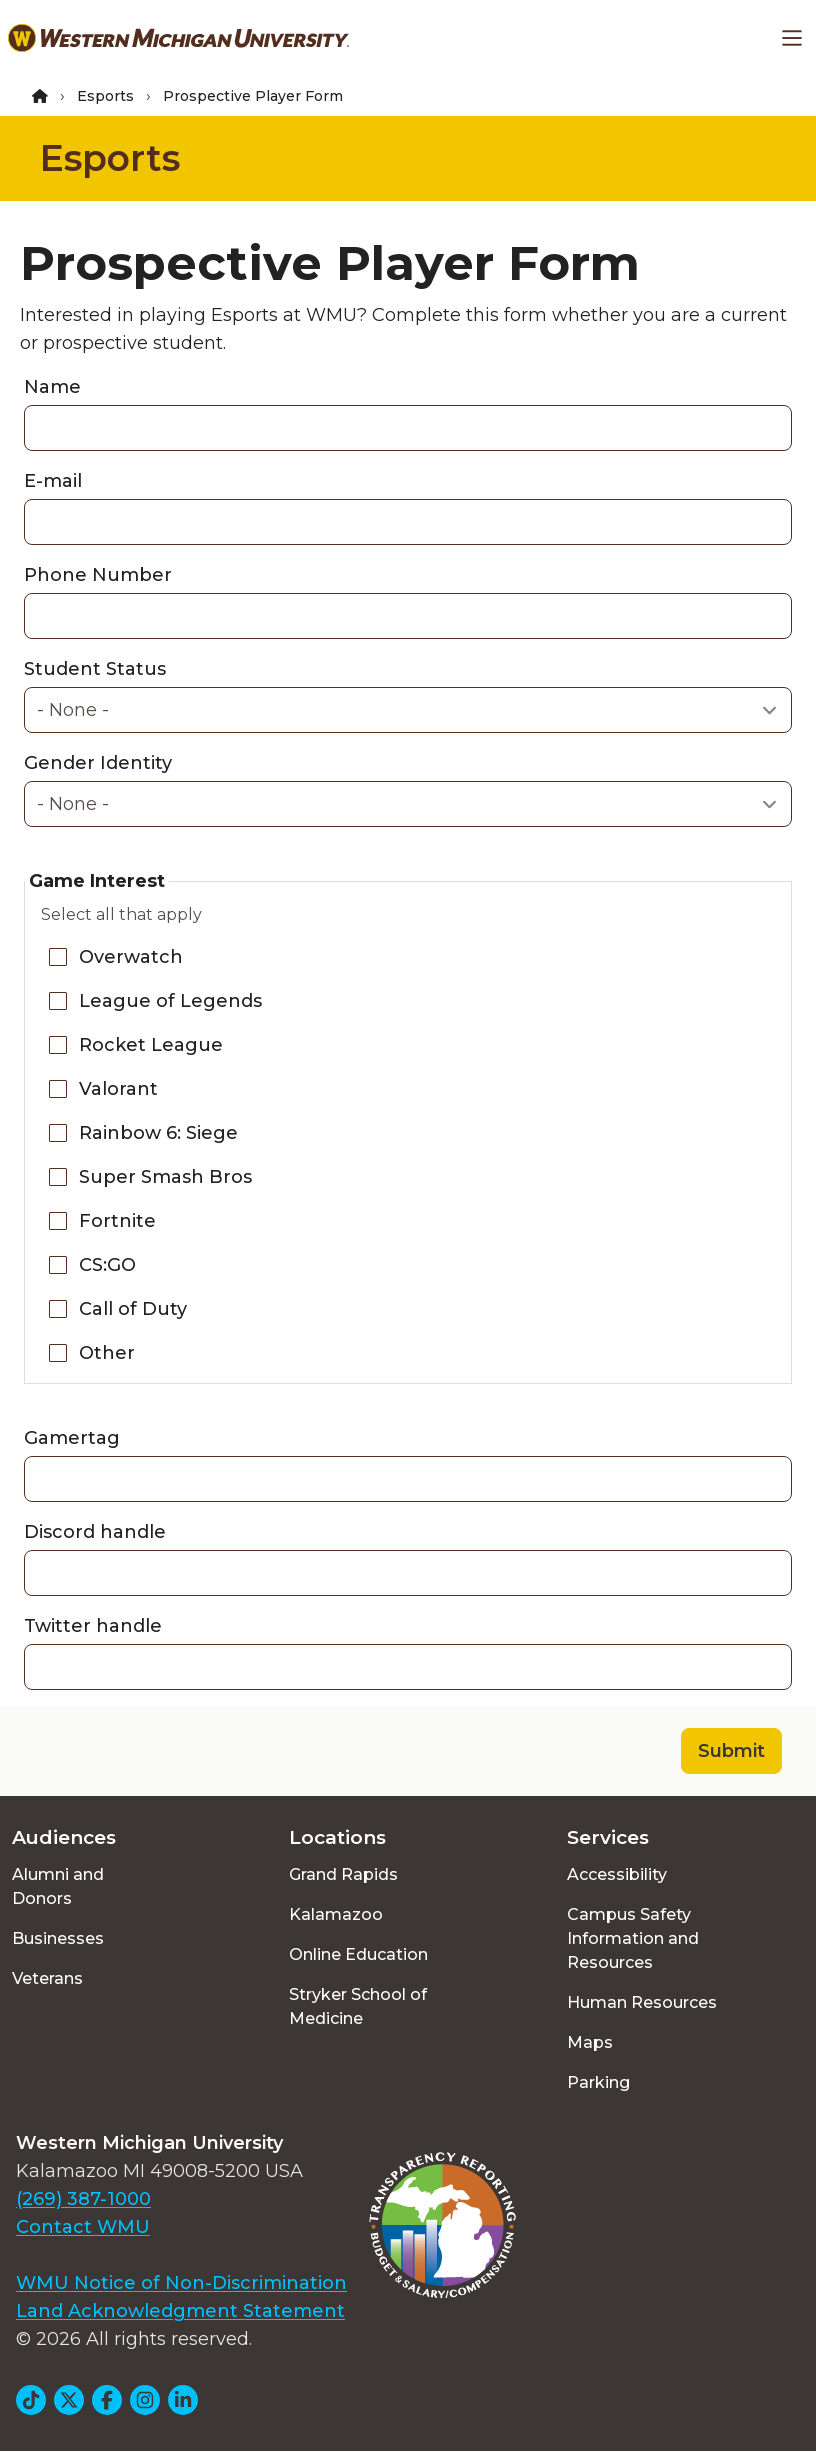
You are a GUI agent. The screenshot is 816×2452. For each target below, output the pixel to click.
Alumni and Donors (58, 1886)
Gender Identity (98, 763)
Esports (105, 96)
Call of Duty (133, 1309)
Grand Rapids (343, 1874)
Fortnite (117, 1221)
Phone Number (98, 575)
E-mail (53, 481)
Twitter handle (93, 1626)
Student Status (95, 669)
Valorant (118, 1089)
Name (52, 387)
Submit (731, 1751)
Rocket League (151, 1045)
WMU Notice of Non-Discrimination (181, 2283)
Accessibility (617, 1874)
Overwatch (131, 957)
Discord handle (95, 1532)
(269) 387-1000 (83, 2199)
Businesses (58, 1938)
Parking (598, 2082)
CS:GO (107, 1265)
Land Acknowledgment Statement (180, 2311)
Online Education (358, 1954)
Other (107, 1353)
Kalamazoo (336, 1914)
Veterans (47, 1978)
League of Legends (170, 1001)
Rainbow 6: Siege (158, 1133)
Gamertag (72, 1438)
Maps (590, 2042)
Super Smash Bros (165, 1177)
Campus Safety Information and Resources (633, 1938)
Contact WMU (83, 2227)
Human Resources (642, 2002)
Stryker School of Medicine (358, 2006)
